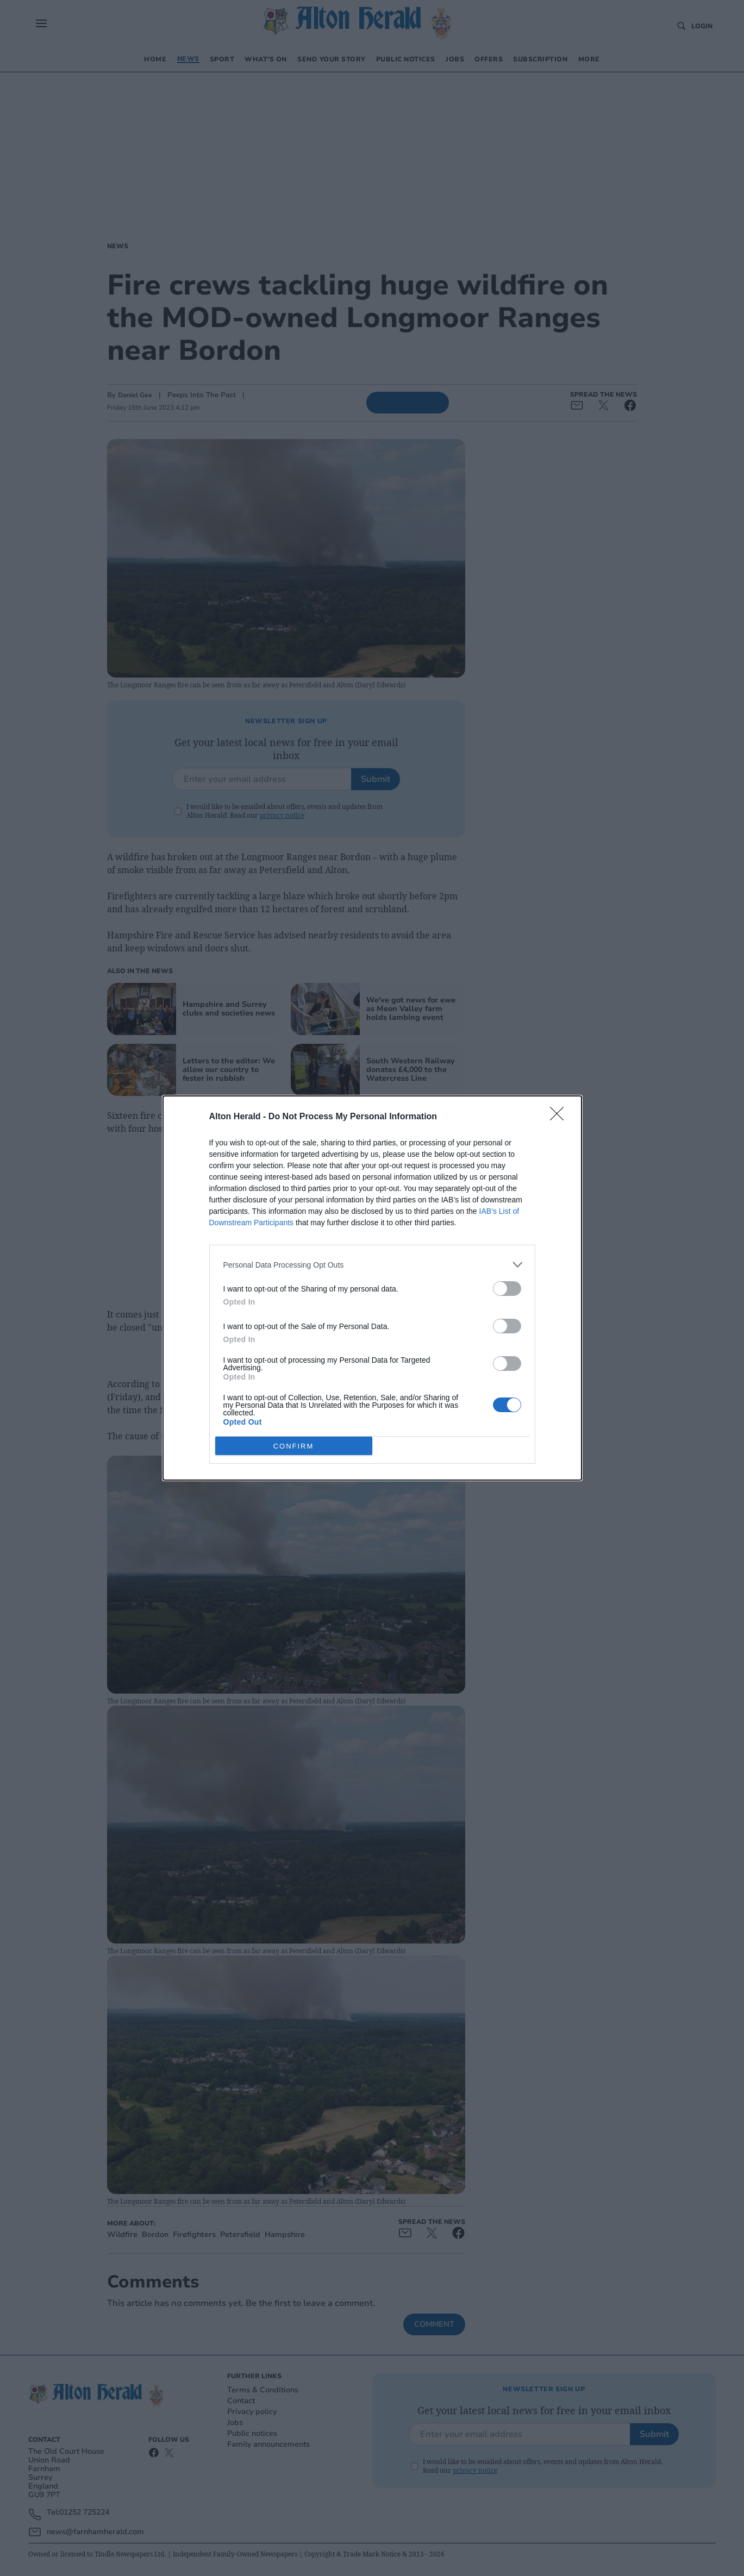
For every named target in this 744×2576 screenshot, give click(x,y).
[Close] (560, 1117)
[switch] (507, 1288)
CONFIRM (293, 1446)
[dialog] (372, 1288)
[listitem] (372, 1264)
